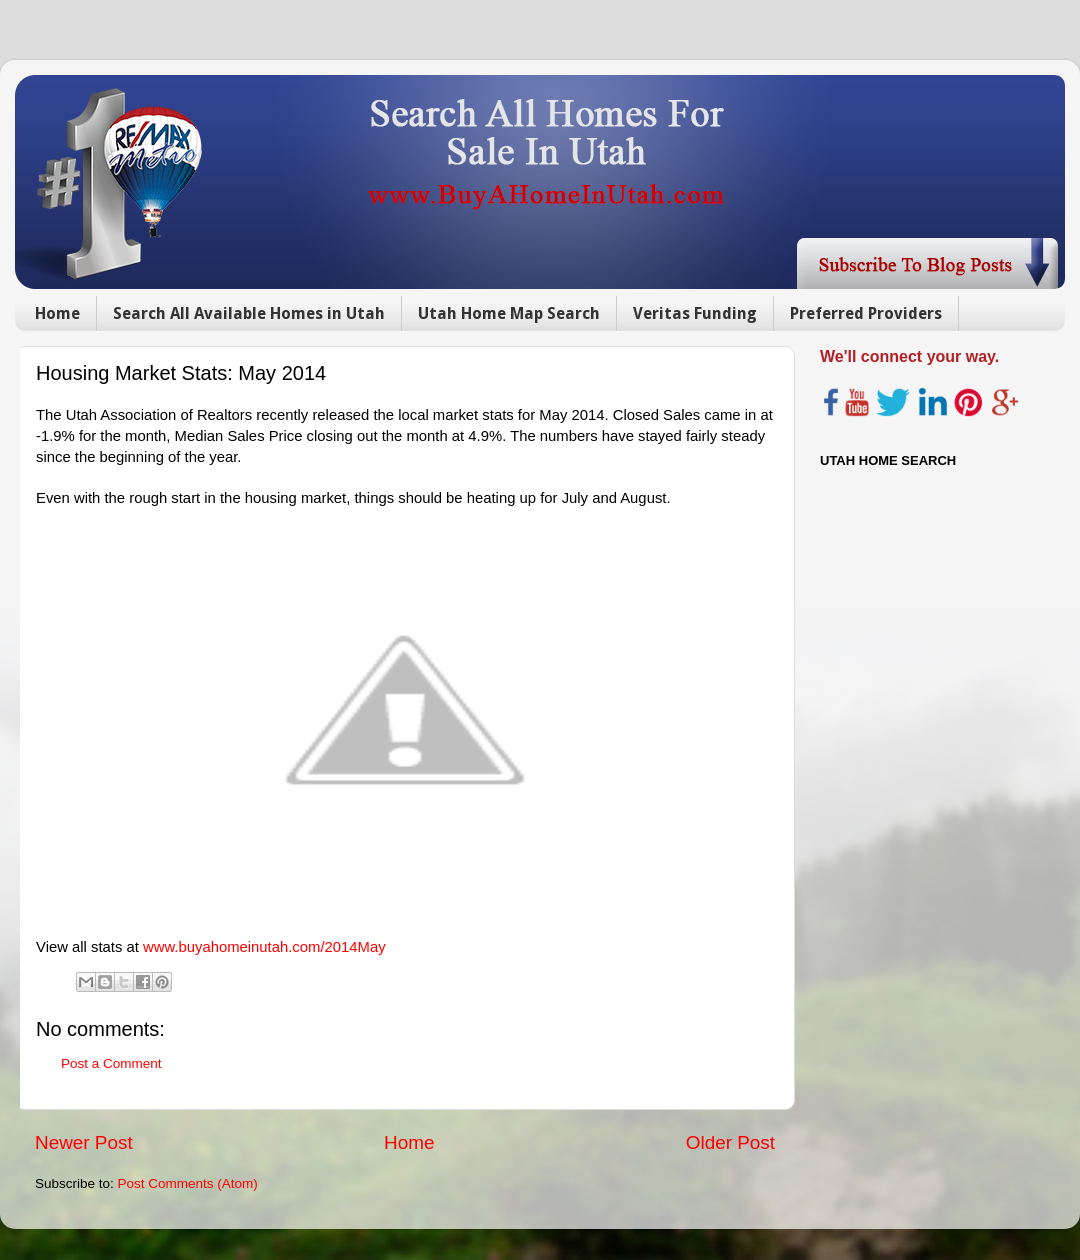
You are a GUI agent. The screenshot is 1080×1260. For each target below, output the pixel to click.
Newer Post (84, 1142)
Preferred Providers (866, 313)
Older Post (730, 1142)
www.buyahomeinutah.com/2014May (264, 947)
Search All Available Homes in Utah (249, 313)
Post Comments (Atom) (188, 1183)
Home (57, 313)
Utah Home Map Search (509, 313)
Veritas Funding (695, 313)
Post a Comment (111, 1063)
